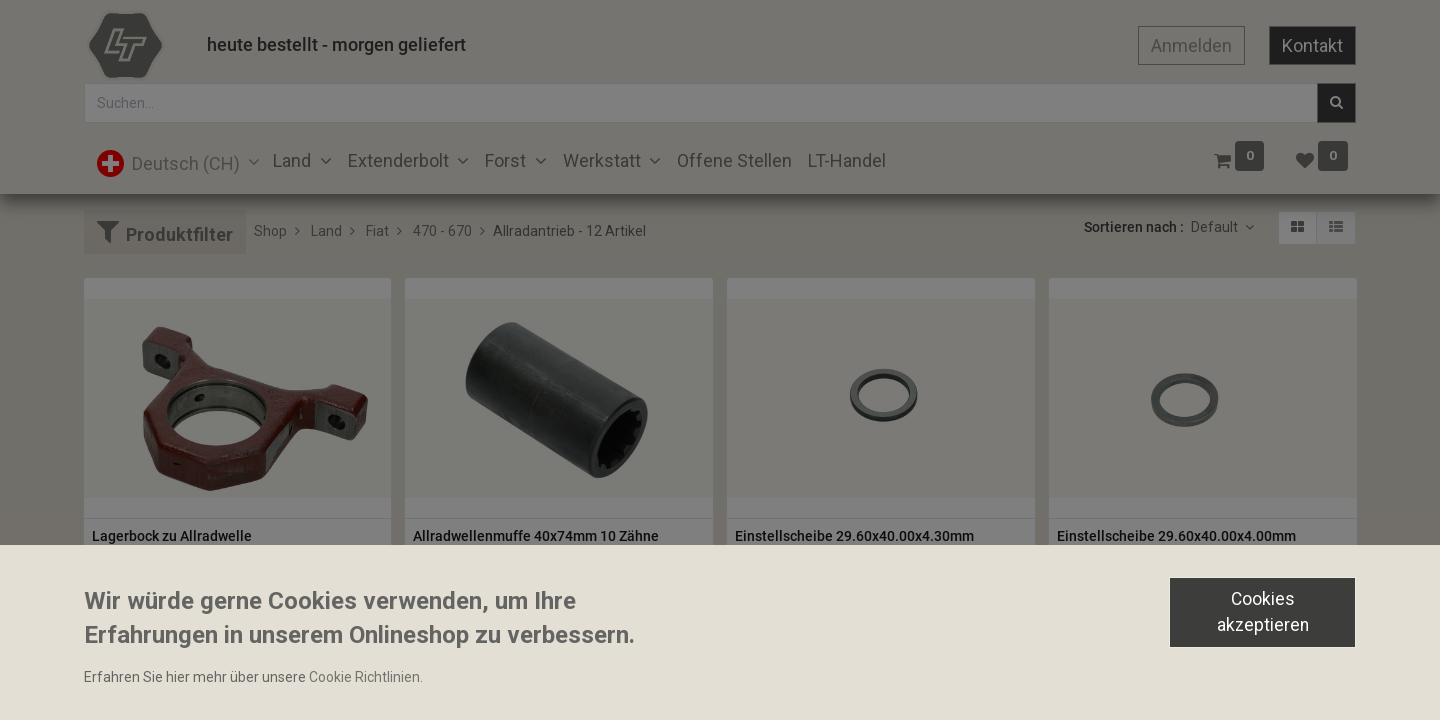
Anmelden (1191, 45)
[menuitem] (734, 160)
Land (326, 231)
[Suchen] (1336, 103)
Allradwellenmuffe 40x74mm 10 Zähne (536, 536)
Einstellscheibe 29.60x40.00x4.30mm (854, 536)
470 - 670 (442, 231)
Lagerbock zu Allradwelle (172, 536)
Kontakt (1312, 45)
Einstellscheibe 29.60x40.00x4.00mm (1176, 536)
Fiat (377, 231)
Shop (270, 231)
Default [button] (1216, 227)
